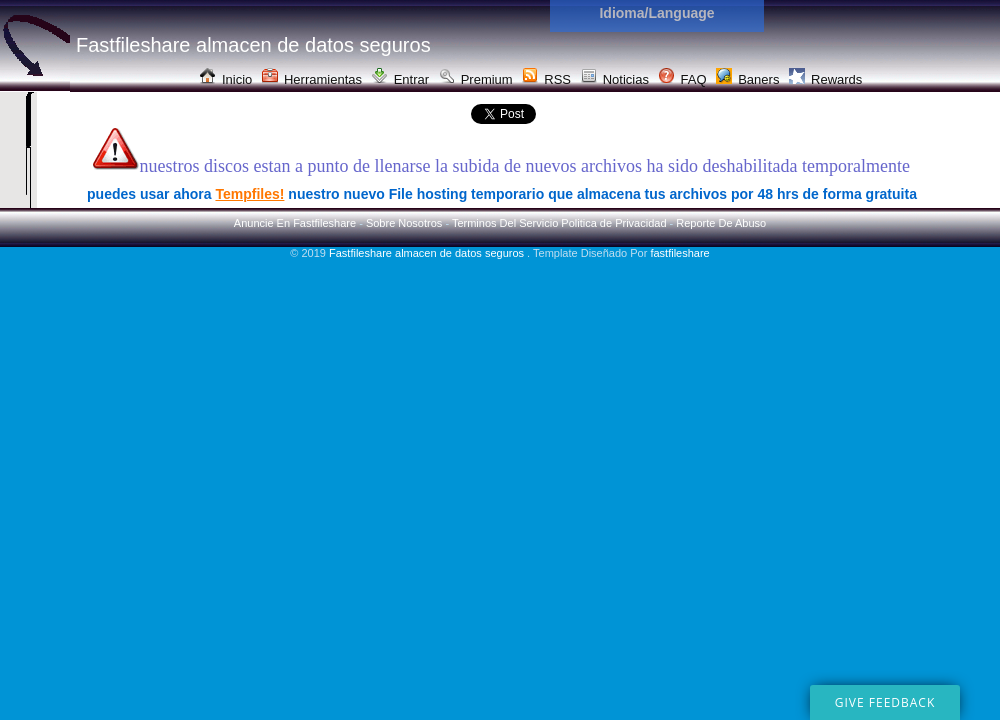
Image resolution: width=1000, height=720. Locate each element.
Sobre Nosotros (404, 223)
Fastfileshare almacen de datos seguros (428, 253)
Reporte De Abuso (721, 223)
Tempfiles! (249, 194)
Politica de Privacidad (613, 223)
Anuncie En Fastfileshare (295, 223)
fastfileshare (679, 253)
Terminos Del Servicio (505, 223)
